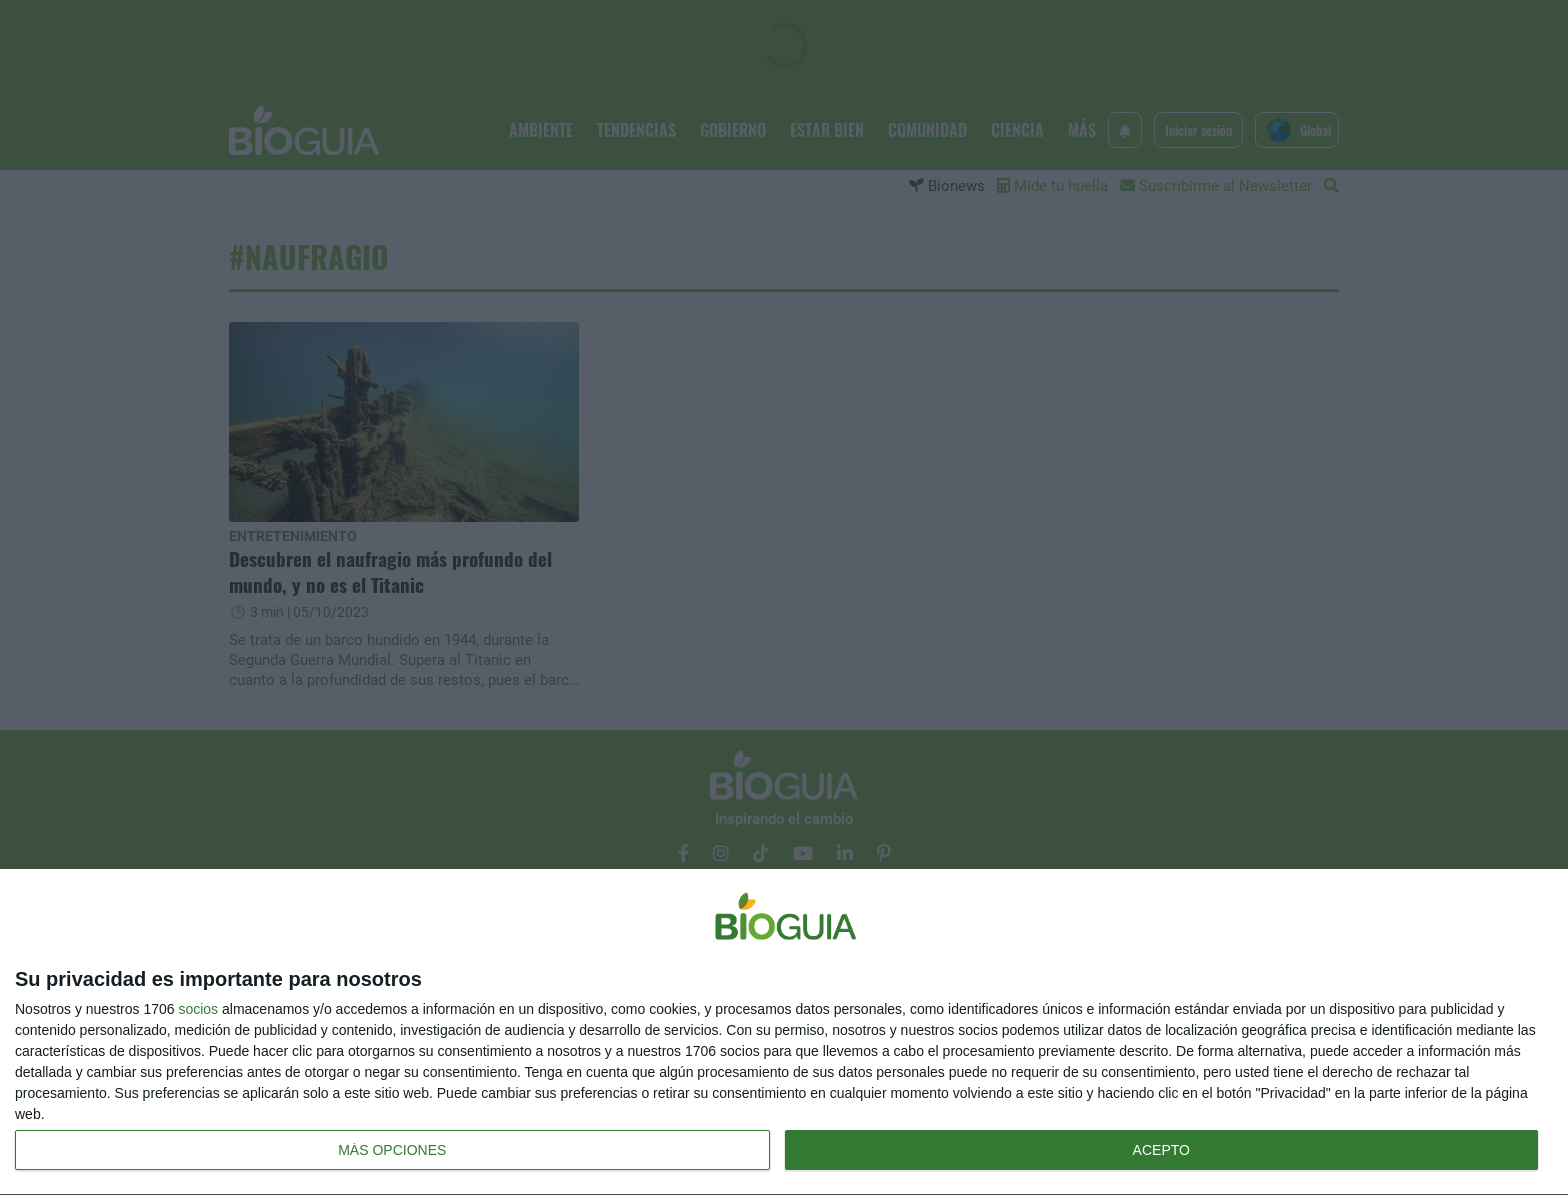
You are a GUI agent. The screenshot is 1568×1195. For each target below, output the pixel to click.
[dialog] (784, 1032)
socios (198, 1009)
